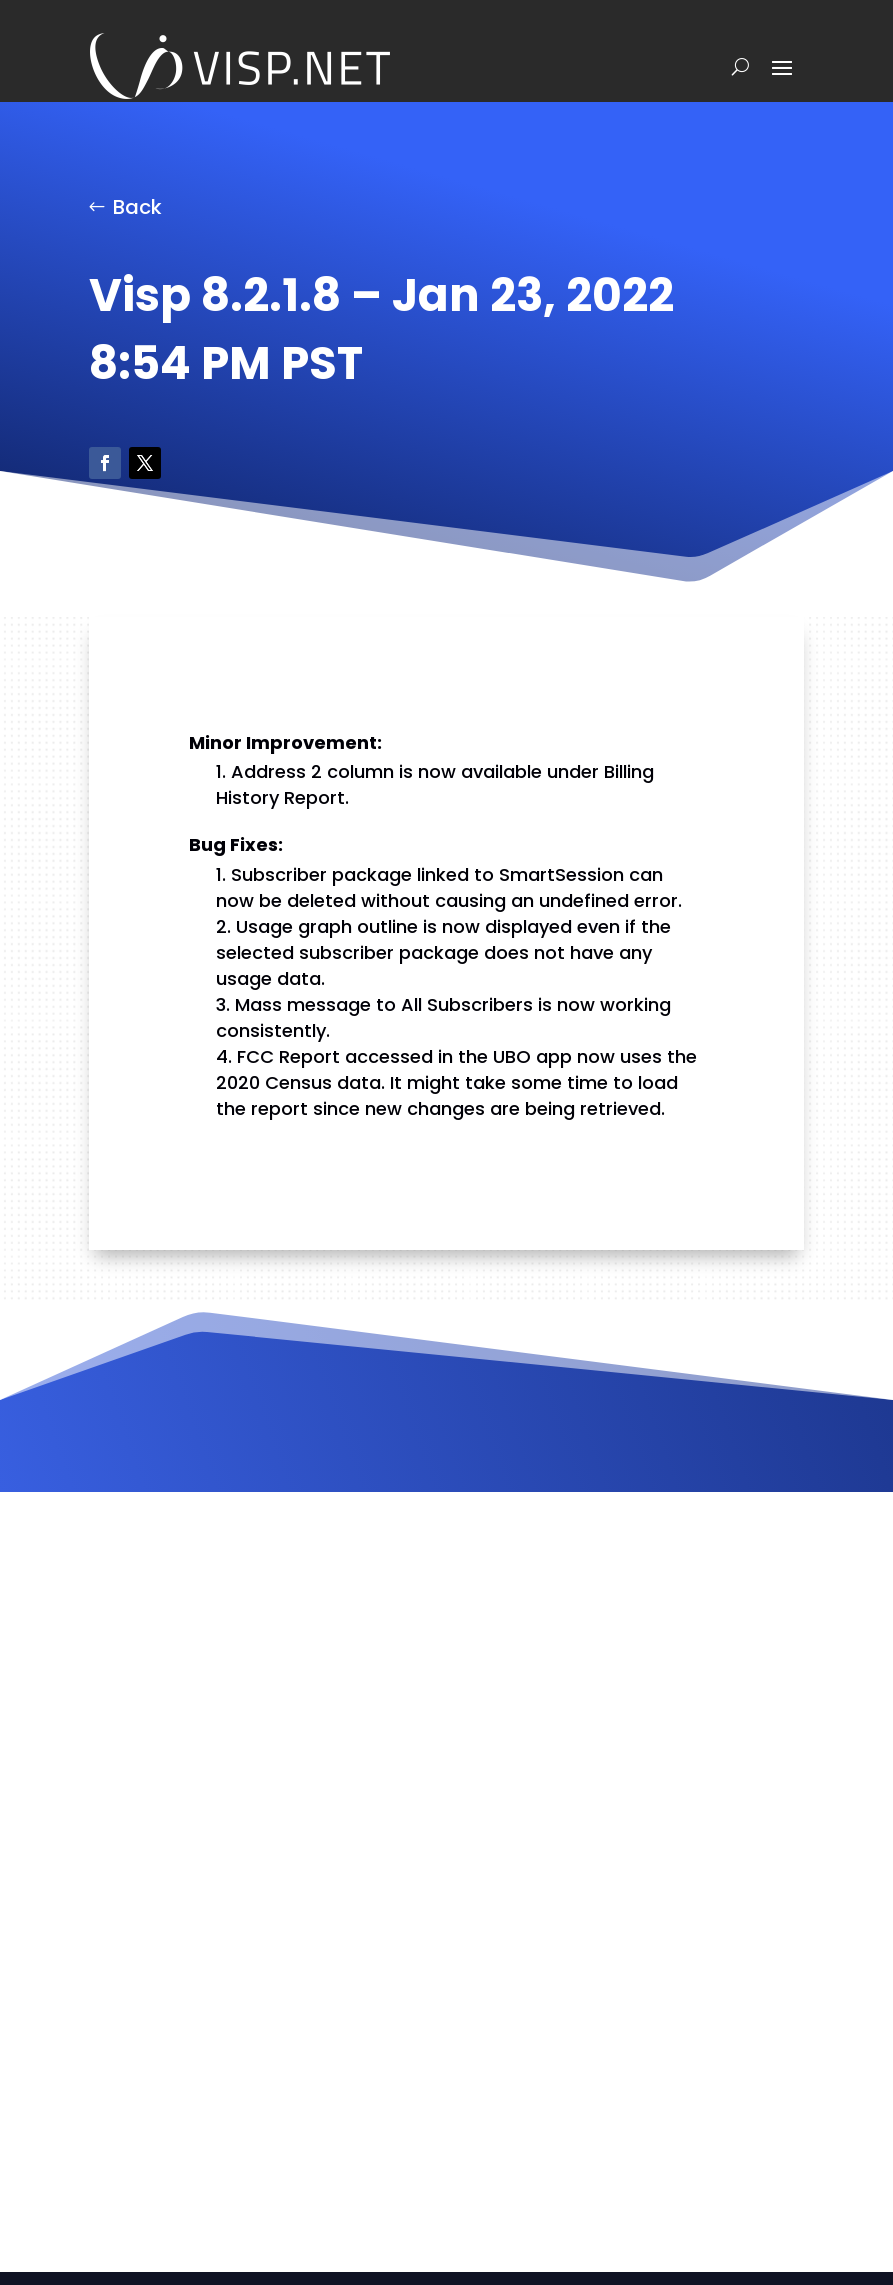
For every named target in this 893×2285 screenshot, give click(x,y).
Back (137, 207)
